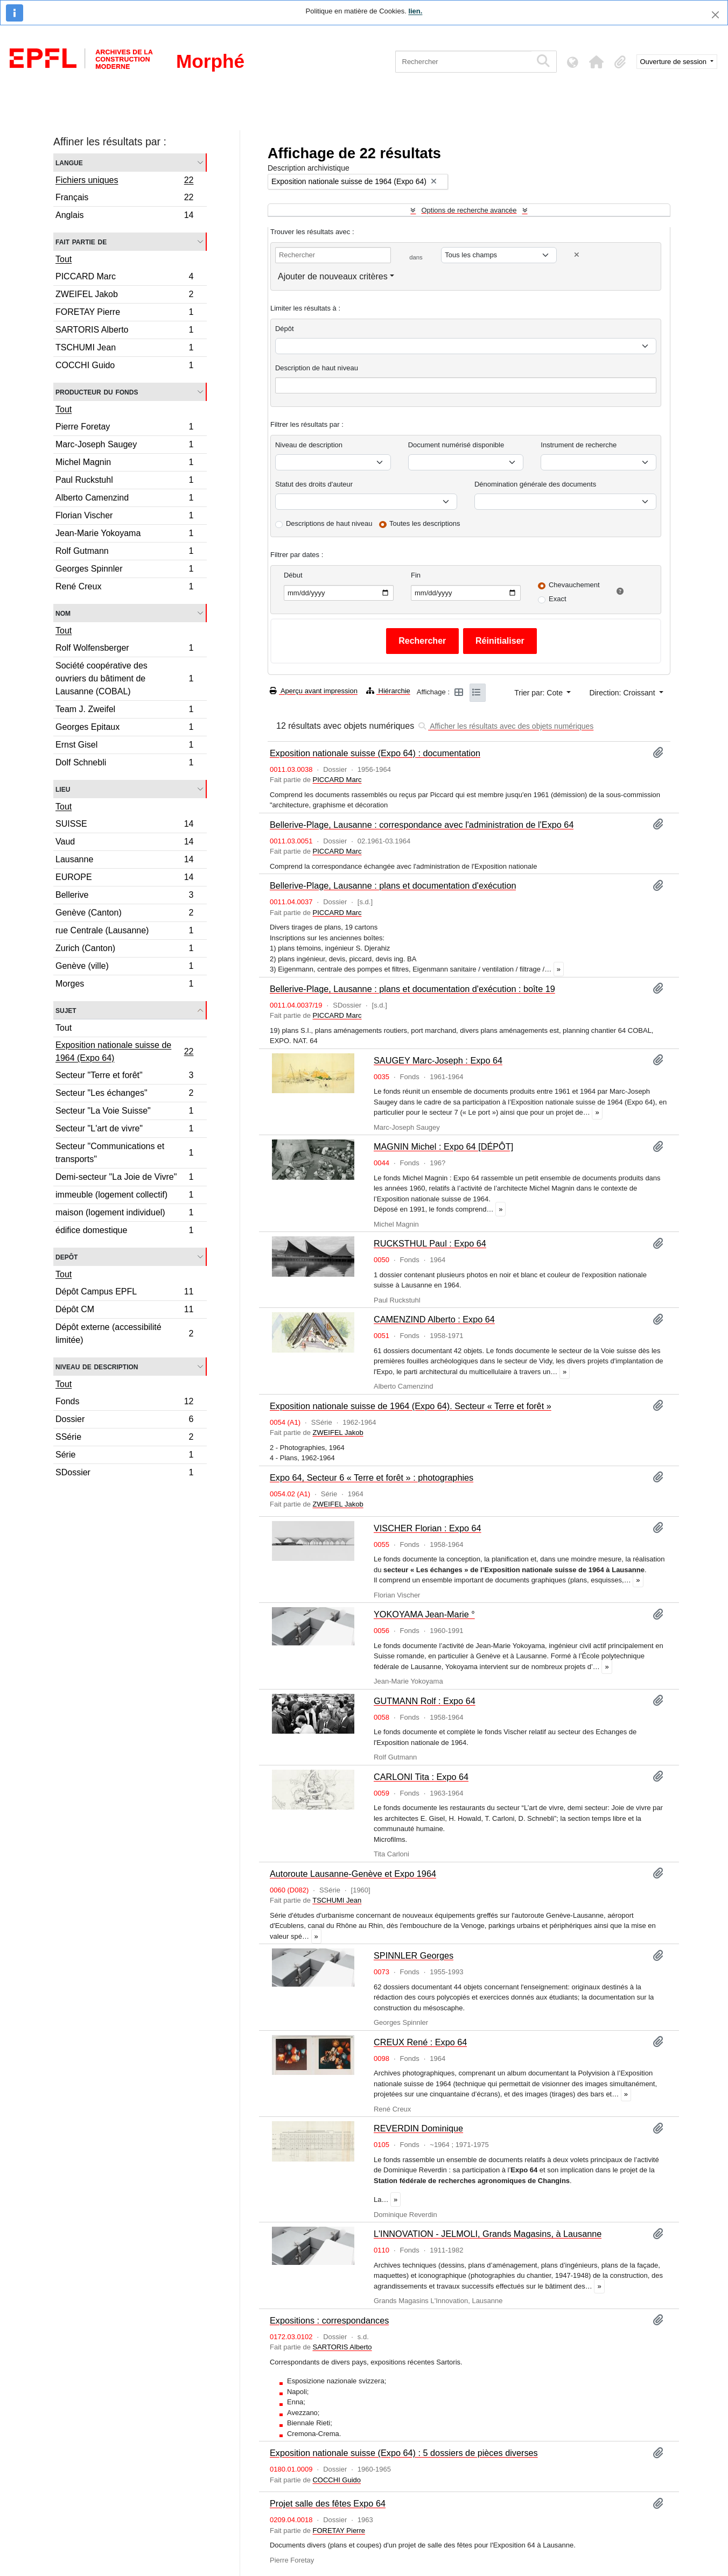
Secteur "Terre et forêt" (124, 1077)
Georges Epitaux (124, 728)
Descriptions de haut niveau (329, 523)
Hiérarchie (388, 691)
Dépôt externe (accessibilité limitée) (124, 1333)
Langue (69, 162)
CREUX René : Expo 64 (420, 2042)
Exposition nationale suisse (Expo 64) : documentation (375, 753)
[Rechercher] (463, 62)
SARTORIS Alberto (124, 331)
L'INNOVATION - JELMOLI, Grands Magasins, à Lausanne (487, 2234)
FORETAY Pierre (124, 313)
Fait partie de (81, 241)
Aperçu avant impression (314, 691)
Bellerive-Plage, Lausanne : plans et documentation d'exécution (393, 885)
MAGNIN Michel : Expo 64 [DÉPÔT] (443, 1146)
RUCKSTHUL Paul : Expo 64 (430, 1243)
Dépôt (284, 329)
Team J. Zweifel (124, 711)
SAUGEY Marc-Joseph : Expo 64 (438, 1060)
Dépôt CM (124, 1311)
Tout (63, 259)
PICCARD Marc (124, 278)
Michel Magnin (124, 463)
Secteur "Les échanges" (124, 1094)
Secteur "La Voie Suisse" (124, 1112)
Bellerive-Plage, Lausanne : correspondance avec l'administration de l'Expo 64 (421, 824)
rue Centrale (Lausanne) (124, 932)
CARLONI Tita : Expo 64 (421, 1777)
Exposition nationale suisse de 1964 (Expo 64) (124, 1051)
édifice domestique (124, 1231)
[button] (596, 62)
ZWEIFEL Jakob (124, 296)
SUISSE (124, 825)
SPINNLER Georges (413, 1955)
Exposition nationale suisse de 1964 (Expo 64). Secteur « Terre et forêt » (410, 1406)
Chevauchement (574, 585)
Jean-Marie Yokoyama (124, 535)
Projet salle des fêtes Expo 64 (328, 2503)
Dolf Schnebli (124, 763)
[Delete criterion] (576, 255)
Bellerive (124, 896)
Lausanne (124, 861)
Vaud (124, 843)
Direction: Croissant (623, 692)
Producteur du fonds (96, 391)
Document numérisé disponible (456, 445)
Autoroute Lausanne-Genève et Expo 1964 (353, 1873)
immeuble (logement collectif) (124, 1196)
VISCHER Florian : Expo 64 (427, 1528)
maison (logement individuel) (124, 1214)
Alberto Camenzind (124, 499)
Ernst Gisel (124, 746)
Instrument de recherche (579, 445)
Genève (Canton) (124, 914)
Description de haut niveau (316, 368)
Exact (557, 599)
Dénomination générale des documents (535, 484)
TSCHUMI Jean (124, 349)
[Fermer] (715, 15)
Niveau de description (96, 1366)
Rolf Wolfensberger (124, 649)
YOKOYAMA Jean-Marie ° (424, 1614)
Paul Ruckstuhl (124, 481)
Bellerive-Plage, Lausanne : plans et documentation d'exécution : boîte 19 (412, 989)
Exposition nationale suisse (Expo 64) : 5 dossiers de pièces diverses (404, 2453)
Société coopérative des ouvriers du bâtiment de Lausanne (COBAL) (124, 678)
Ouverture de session (674, 62)
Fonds (124, 1403)
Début (293, 575)
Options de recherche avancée (468, 210)
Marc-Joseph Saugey (124, 446)
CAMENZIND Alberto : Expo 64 (434, 1319)
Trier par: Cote (539, 692)
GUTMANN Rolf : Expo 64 (424, 1701)
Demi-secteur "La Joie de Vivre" (124, 1178)
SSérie (124, 1438)
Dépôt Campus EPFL (124, 1293)
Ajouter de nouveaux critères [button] (333, 276)
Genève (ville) (124, 967)
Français (124, 199)
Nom (63, 613)
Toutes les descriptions (424, 523)
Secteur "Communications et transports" (124, 1153)
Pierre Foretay (124, 428)
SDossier (124, 1473)
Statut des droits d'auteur (314, 484)
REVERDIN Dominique (418, 2128)
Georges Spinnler (124, 570)
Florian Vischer (124, 517)
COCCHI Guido (124, 366)
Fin (416, 575)
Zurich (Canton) (124, 950)
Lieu (62, 789)
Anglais (124, 216)
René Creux (124, 587)
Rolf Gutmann (124, 552)
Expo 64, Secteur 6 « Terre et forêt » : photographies (371, 1477)
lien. (415, 11)
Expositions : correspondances (329, 2320)
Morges (124, 985)
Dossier (124, 1420)
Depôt (66, 1256)
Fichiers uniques (124, 181)
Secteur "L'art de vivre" (124, 1130)
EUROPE (124, 878)
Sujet (65, 1010)
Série (124, 1456)
